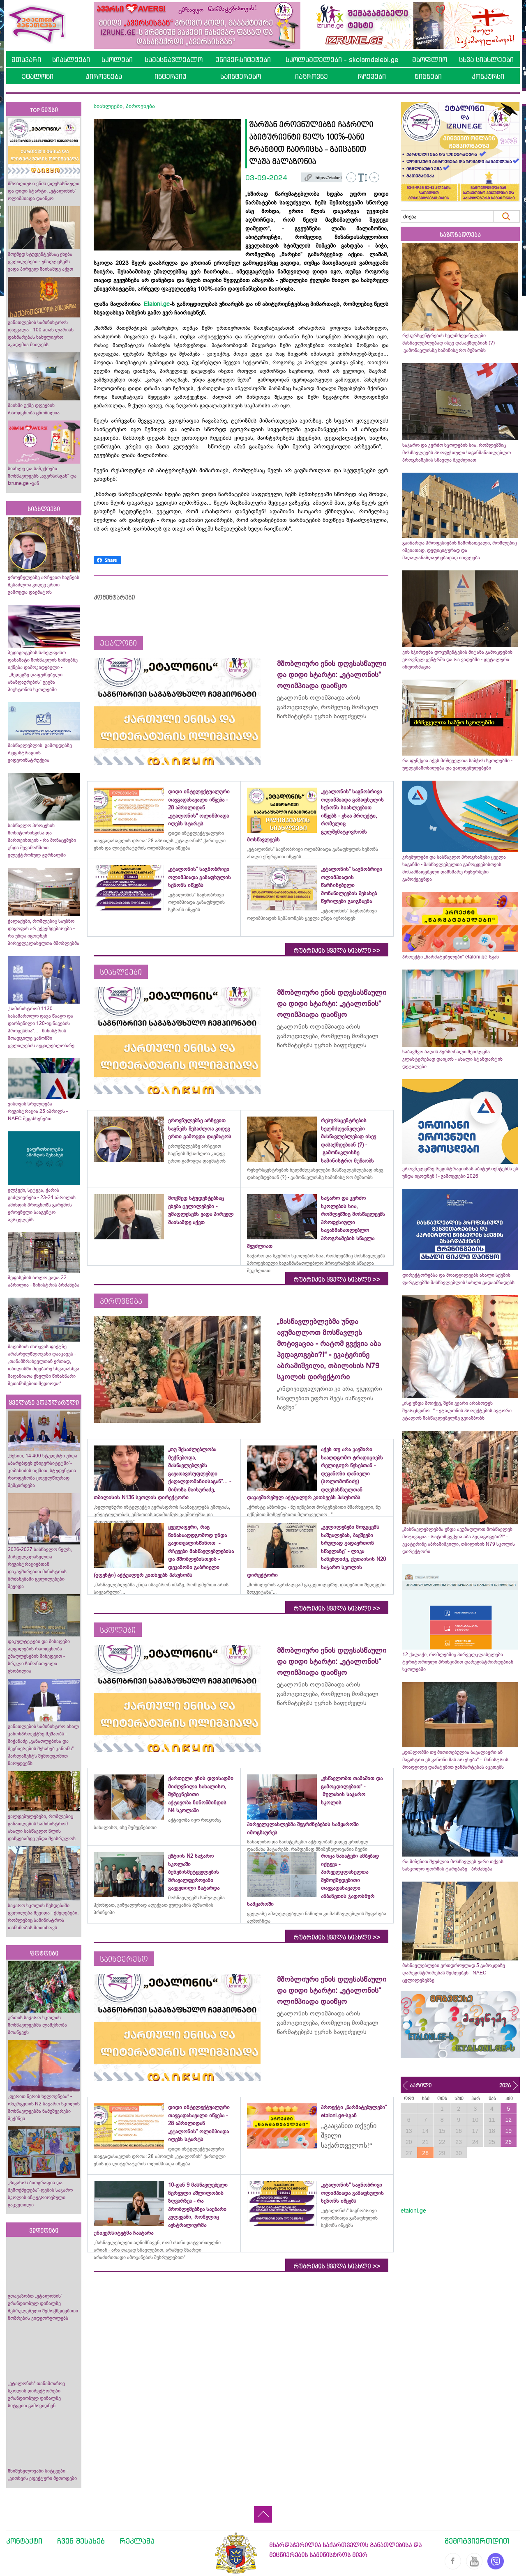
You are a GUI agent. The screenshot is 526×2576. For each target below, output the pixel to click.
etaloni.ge (413, 2210)
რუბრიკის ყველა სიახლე (336, 950)
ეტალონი (37, 76)
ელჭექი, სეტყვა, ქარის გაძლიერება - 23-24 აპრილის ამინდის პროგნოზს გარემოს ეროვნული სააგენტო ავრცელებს (42, 1205)
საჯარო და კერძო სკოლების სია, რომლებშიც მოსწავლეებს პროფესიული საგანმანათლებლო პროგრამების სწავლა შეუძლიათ (456, 452)
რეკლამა (137, 2540)
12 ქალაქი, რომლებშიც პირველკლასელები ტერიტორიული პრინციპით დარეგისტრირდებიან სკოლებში (457, 1662)
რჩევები (372, 76)
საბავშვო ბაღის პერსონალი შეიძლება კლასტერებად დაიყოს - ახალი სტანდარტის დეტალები (452, 1059)
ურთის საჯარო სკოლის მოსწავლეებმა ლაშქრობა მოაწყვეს (37, 2025)
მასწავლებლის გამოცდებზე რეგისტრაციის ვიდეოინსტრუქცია (40, 752)
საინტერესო (240, 76)
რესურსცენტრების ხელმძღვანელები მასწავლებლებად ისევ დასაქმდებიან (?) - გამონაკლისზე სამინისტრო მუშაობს (450, 343)
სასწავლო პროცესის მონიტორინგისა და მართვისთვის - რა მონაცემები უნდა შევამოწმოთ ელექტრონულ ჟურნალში (42, 840)
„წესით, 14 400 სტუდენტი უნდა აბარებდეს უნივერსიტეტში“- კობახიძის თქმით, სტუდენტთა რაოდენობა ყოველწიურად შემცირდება (42, 1470)
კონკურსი (488, 76)
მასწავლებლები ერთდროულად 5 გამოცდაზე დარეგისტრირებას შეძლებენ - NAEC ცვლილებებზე (453, 1972)
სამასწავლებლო (174, 59)
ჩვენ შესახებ (81, 2540)
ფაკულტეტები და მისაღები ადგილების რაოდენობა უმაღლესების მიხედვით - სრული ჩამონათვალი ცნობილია (39, 1656)
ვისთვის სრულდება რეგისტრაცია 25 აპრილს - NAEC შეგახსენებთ (38, 1111)
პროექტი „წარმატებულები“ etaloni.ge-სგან (450, 957)
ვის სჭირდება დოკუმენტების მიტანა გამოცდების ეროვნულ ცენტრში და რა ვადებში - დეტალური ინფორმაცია (457, 659)
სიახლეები (71, 59)
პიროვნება (103, 76)
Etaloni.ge (156, 304)
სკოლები (117, 59)
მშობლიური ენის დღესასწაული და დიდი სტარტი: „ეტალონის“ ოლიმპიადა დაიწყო (43, 191)
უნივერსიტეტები (243, 59)
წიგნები (428, 76)
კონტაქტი (24, 2540)
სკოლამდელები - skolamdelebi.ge (342, 59)
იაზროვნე (311, 76)
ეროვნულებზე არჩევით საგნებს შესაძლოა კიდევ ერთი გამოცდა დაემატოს (43, 584)
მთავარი (26, 59)
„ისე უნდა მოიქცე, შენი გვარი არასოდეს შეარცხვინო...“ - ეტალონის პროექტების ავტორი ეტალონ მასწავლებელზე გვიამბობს (457, 1410)
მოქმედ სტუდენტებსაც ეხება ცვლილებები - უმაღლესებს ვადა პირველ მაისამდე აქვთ (40, 261)
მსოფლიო (429, 59)
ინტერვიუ (171, 76)
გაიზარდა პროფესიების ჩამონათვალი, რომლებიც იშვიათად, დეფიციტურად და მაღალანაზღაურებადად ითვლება (459, 550)
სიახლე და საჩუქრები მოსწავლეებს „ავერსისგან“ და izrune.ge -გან (42, 476)
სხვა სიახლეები (486, 59)
